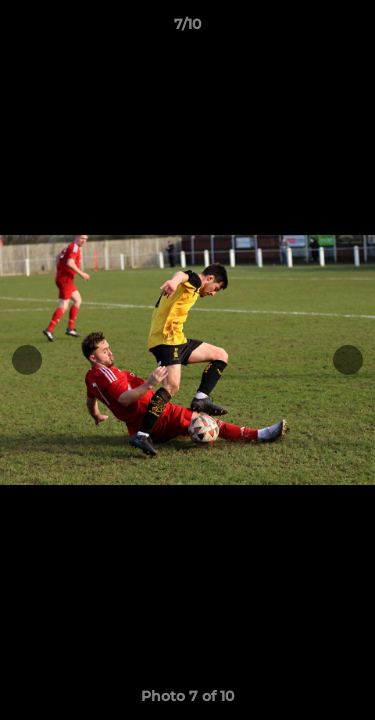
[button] (351, 29)
